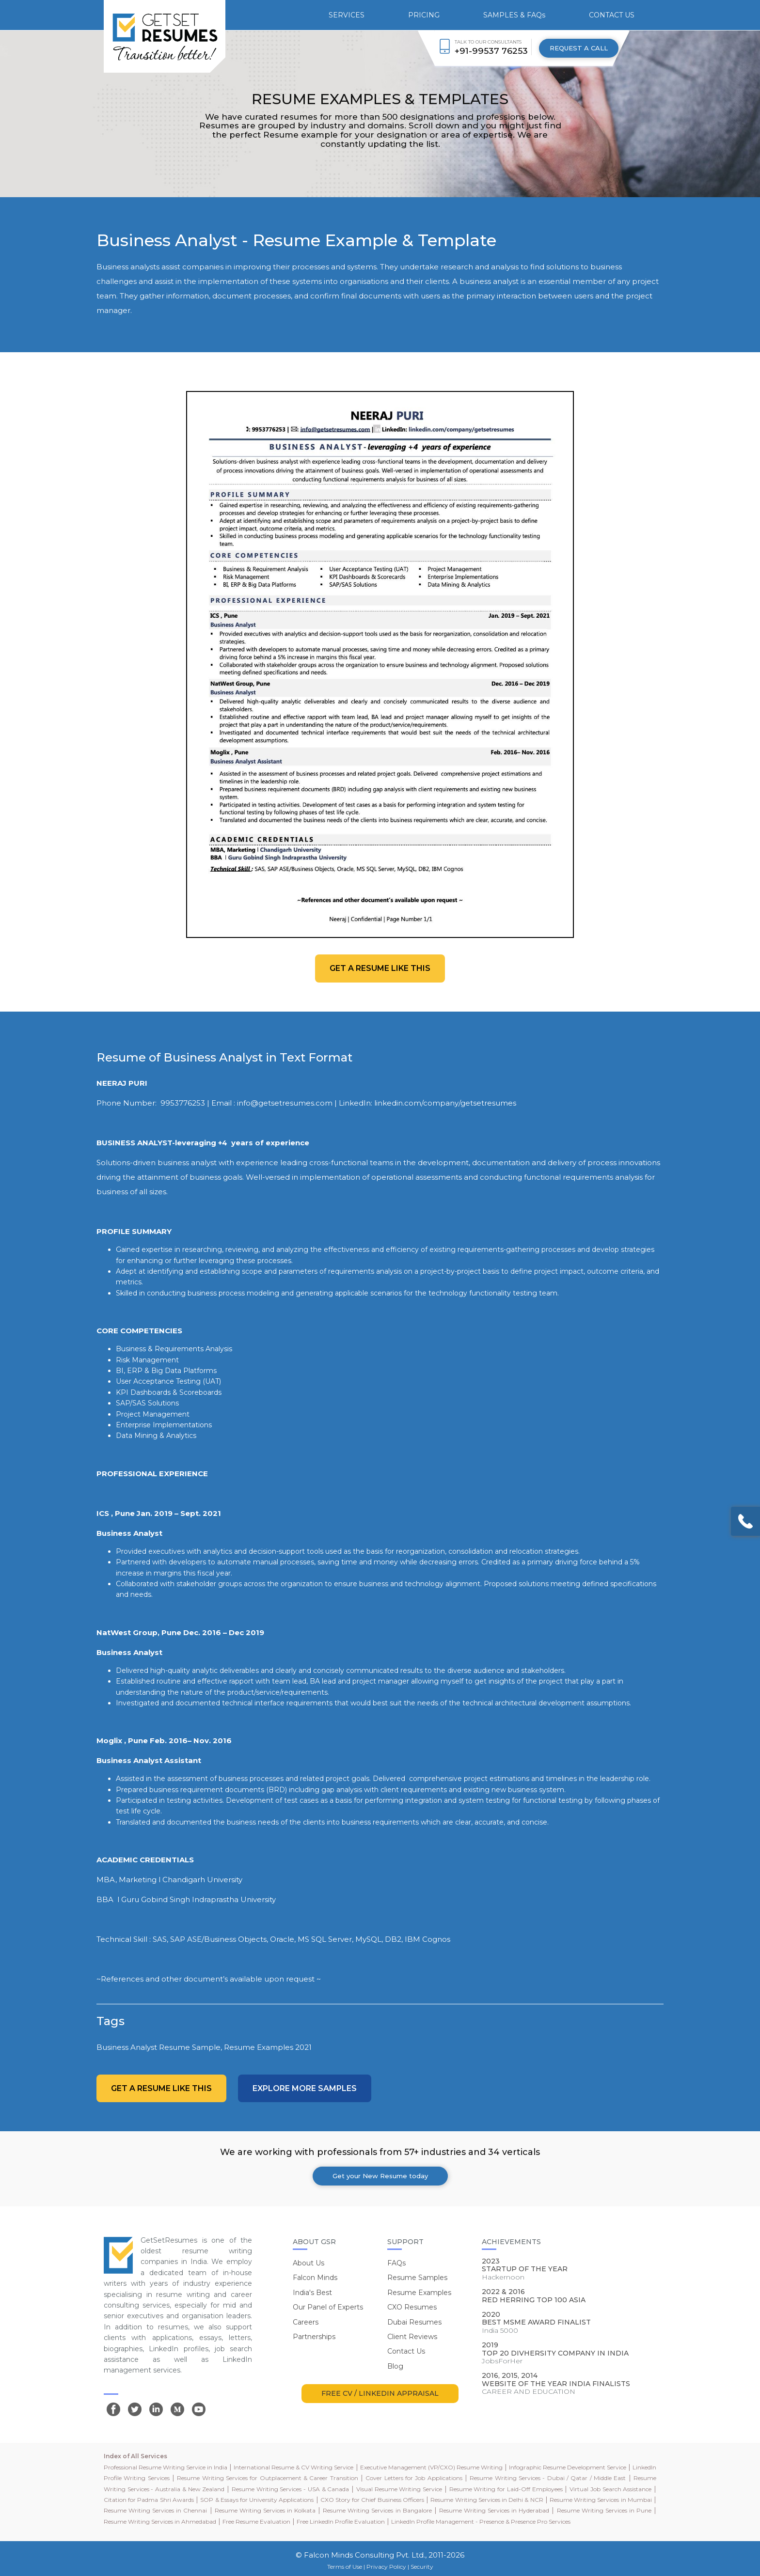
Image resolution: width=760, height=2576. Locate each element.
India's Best (312, 2292)
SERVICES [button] (346, 15)
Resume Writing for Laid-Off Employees (506, 2489)
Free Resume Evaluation (256, 2521)
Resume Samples (417, 2277)
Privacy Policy (386, 2566)
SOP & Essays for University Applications (257, 2499)
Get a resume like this (380, 968)
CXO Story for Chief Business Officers (372, 2499)
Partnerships (314, 2336)
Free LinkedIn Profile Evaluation (341, 2521)
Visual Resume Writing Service (399, 2489)
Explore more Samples (305, 2088)
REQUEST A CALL (579, 48)
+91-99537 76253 (491, 51)
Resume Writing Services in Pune (604, 2510)
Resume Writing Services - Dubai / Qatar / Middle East (548, 2478)
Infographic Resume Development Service (567, 2467)
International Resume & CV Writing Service (293, 2467)
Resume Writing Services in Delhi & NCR (486, 2499)
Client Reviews (412, 2336)
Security (422, 2566)
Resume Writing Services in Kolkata (265, 2510)
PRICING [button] (424, 15)
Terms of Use (344, 2566)
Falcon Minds (315, 2277)
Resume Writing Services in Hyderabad (494, 2510)
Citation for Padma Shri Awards (149, 2499)
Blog (395, 2366)
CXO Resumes (412, 2307)
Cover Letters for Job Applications (413, 2478)
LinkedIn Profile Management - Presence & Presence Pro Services (480, 2521)
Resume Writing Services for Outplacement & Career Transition (267, 2478)
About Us (308, 2263)
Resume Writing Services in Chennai (155, 2510)
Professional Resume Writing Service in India (165, 2467)
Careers (305, 2322)
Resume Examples (419, 2292)
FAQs (396, 2263)
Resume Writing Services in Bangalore (377, 2510)
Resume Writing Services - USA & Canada (290, 2489)
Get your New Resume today (380, 2176)
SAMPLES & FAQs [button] (514, 15)
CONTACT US (611, 15)
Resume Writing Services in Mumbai (601, 2499)
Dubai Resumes (414, 2322)
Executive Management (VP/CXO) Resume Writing (431, 2467)
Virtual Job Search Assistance (610, 2489)
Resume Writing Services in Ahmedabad (160, 2521)
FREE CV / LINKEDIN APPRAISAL (380, 2393)
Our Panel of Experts (328, 2307)
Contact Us (406, 2351)
